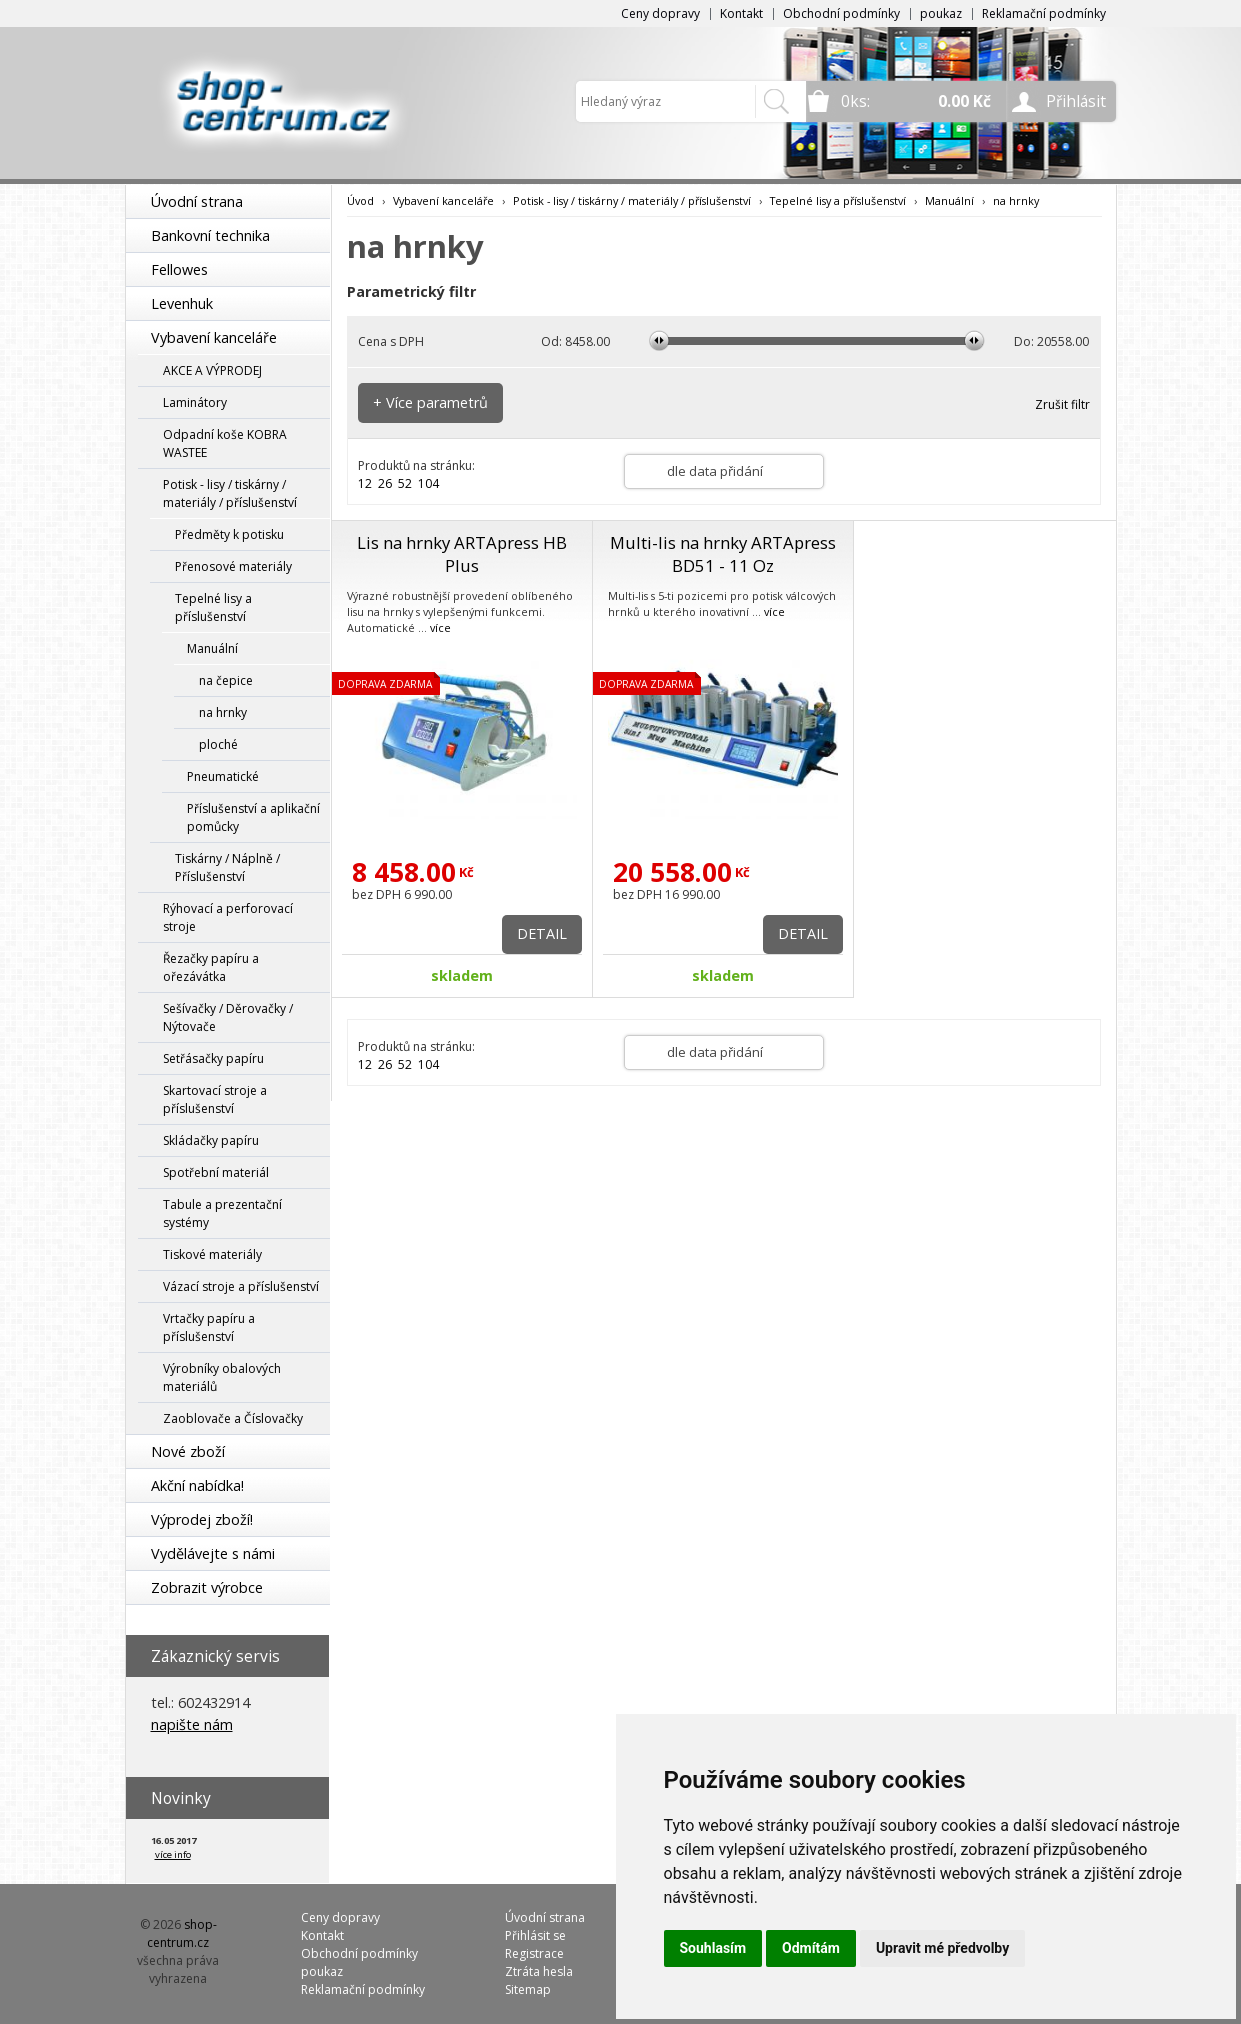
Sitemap (528, 1989)
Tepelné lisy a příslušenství (213, 607)
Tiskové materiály (212, 1254)
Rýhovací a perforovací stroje (228, 917)
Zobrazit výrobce (207, 1587)
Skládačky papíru (211, 1140)
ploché (218, 744)
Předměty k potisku (229, 534)
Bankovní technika (210, 235)
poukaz (941, 13)
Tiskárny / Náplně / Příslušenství (227, 867)
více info (173, 1854)
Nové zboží (188, 1451)
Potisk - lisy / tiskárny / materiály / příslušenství (230, 493)
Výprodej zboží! (202, 1519)
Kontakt (741, 13)
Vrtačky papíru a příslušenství (209, 1327)
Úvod (360, 200)
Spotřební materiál (216, 1172)
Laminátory (195, 402)
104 (428, 483)
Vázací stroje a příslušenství (241, 1286)
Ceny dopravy (660, 13)
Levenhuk (182, 303)
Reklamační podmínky (1044, 13)
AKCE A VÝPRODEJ (212, 370)
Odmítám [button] (811, 1948)
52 (405, 483)
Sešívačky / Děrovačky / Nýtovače (228, 1017)
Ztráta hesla (539, 1971)
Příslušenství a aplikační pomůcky (253, 817)
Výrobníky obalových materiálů (222, 1377)
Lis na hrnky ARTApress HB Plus (462, 554)
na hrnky (223, 712)
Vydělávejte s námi (213, 1553)
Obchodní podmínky (841, 13)
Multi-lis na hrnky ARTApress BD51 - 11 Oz (723, 554)
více (440, 627)
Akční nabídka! (197, 1485)
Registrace (534, 1953)
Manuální (212, 648)
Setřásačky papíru (213, 1058)
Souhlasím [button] (713, 1948)
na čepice (226, 680)
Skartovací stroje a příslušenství (215, 1099)
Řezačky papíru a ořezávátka (211, 967)
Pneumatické (223, 776)
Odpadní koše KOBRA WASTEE (225, 443)
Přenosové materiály (233, 566)
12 (365, 483)
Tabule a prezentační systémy (222, 1213)
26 (385, 483)
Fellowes (179, 269)
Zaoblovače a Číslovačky (233, 1418)
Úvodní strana (197, 201)
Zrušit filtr (1062, 404)
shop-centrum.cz (182, 1933)
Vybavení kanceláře (214, 337)
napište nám (192, 1724)
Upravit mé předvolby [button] (942, 1948)
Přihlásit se (535, 1935)
